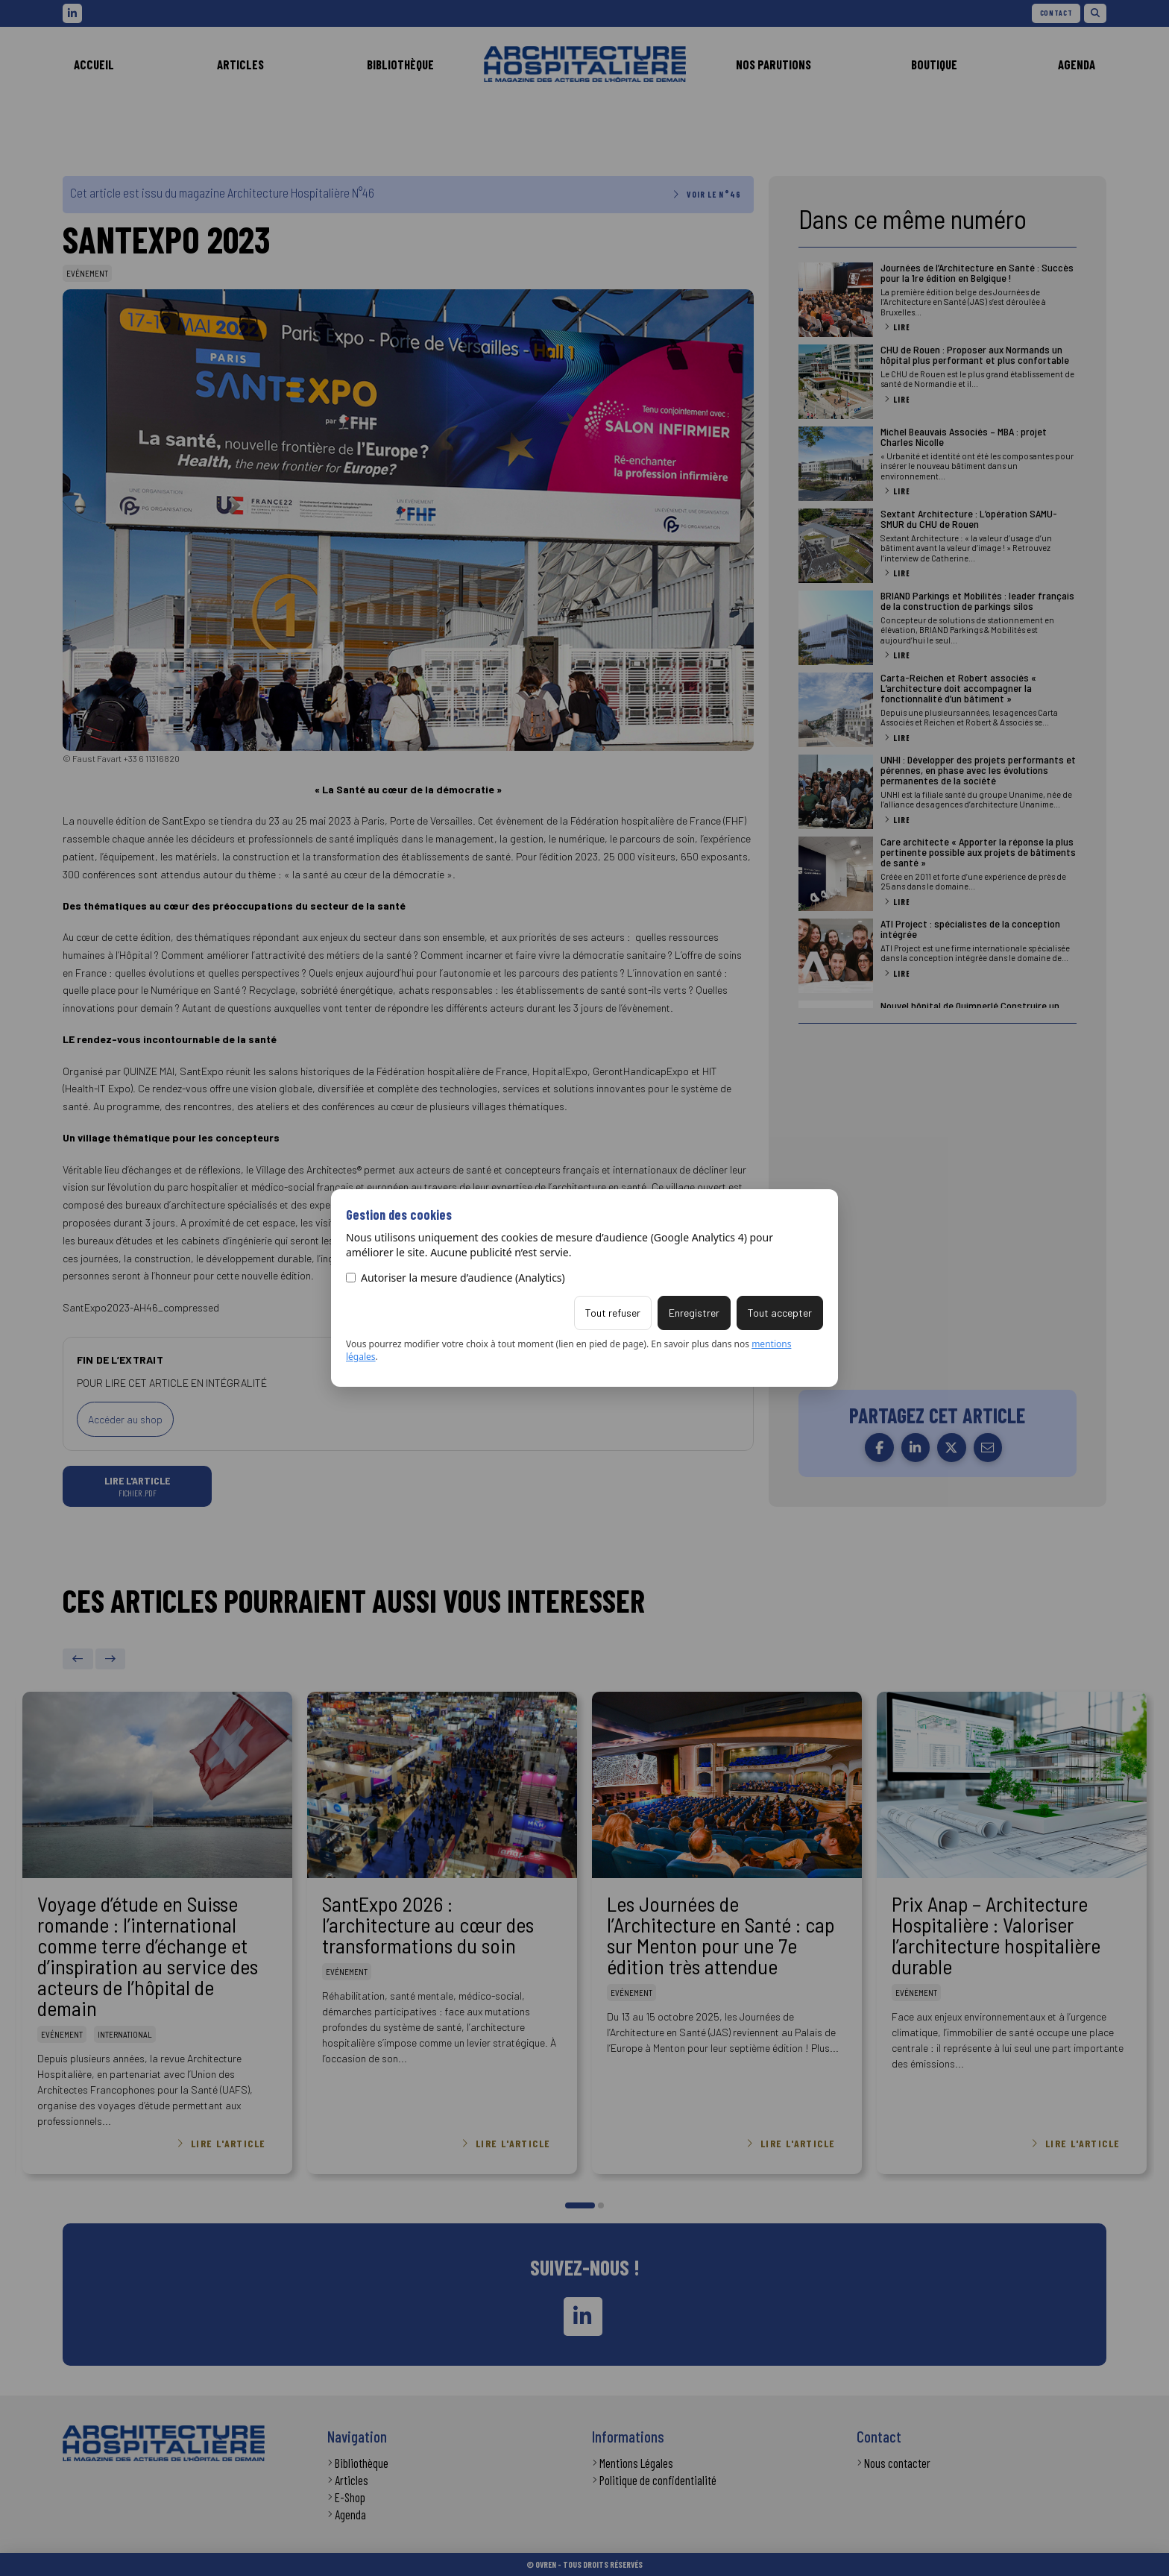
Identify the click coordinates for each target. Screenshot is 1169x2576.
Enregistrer (694, 1312)
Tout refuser (612, 1312)
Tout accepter (780, 1312)
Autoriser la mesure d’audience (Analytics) (455, 1277)
